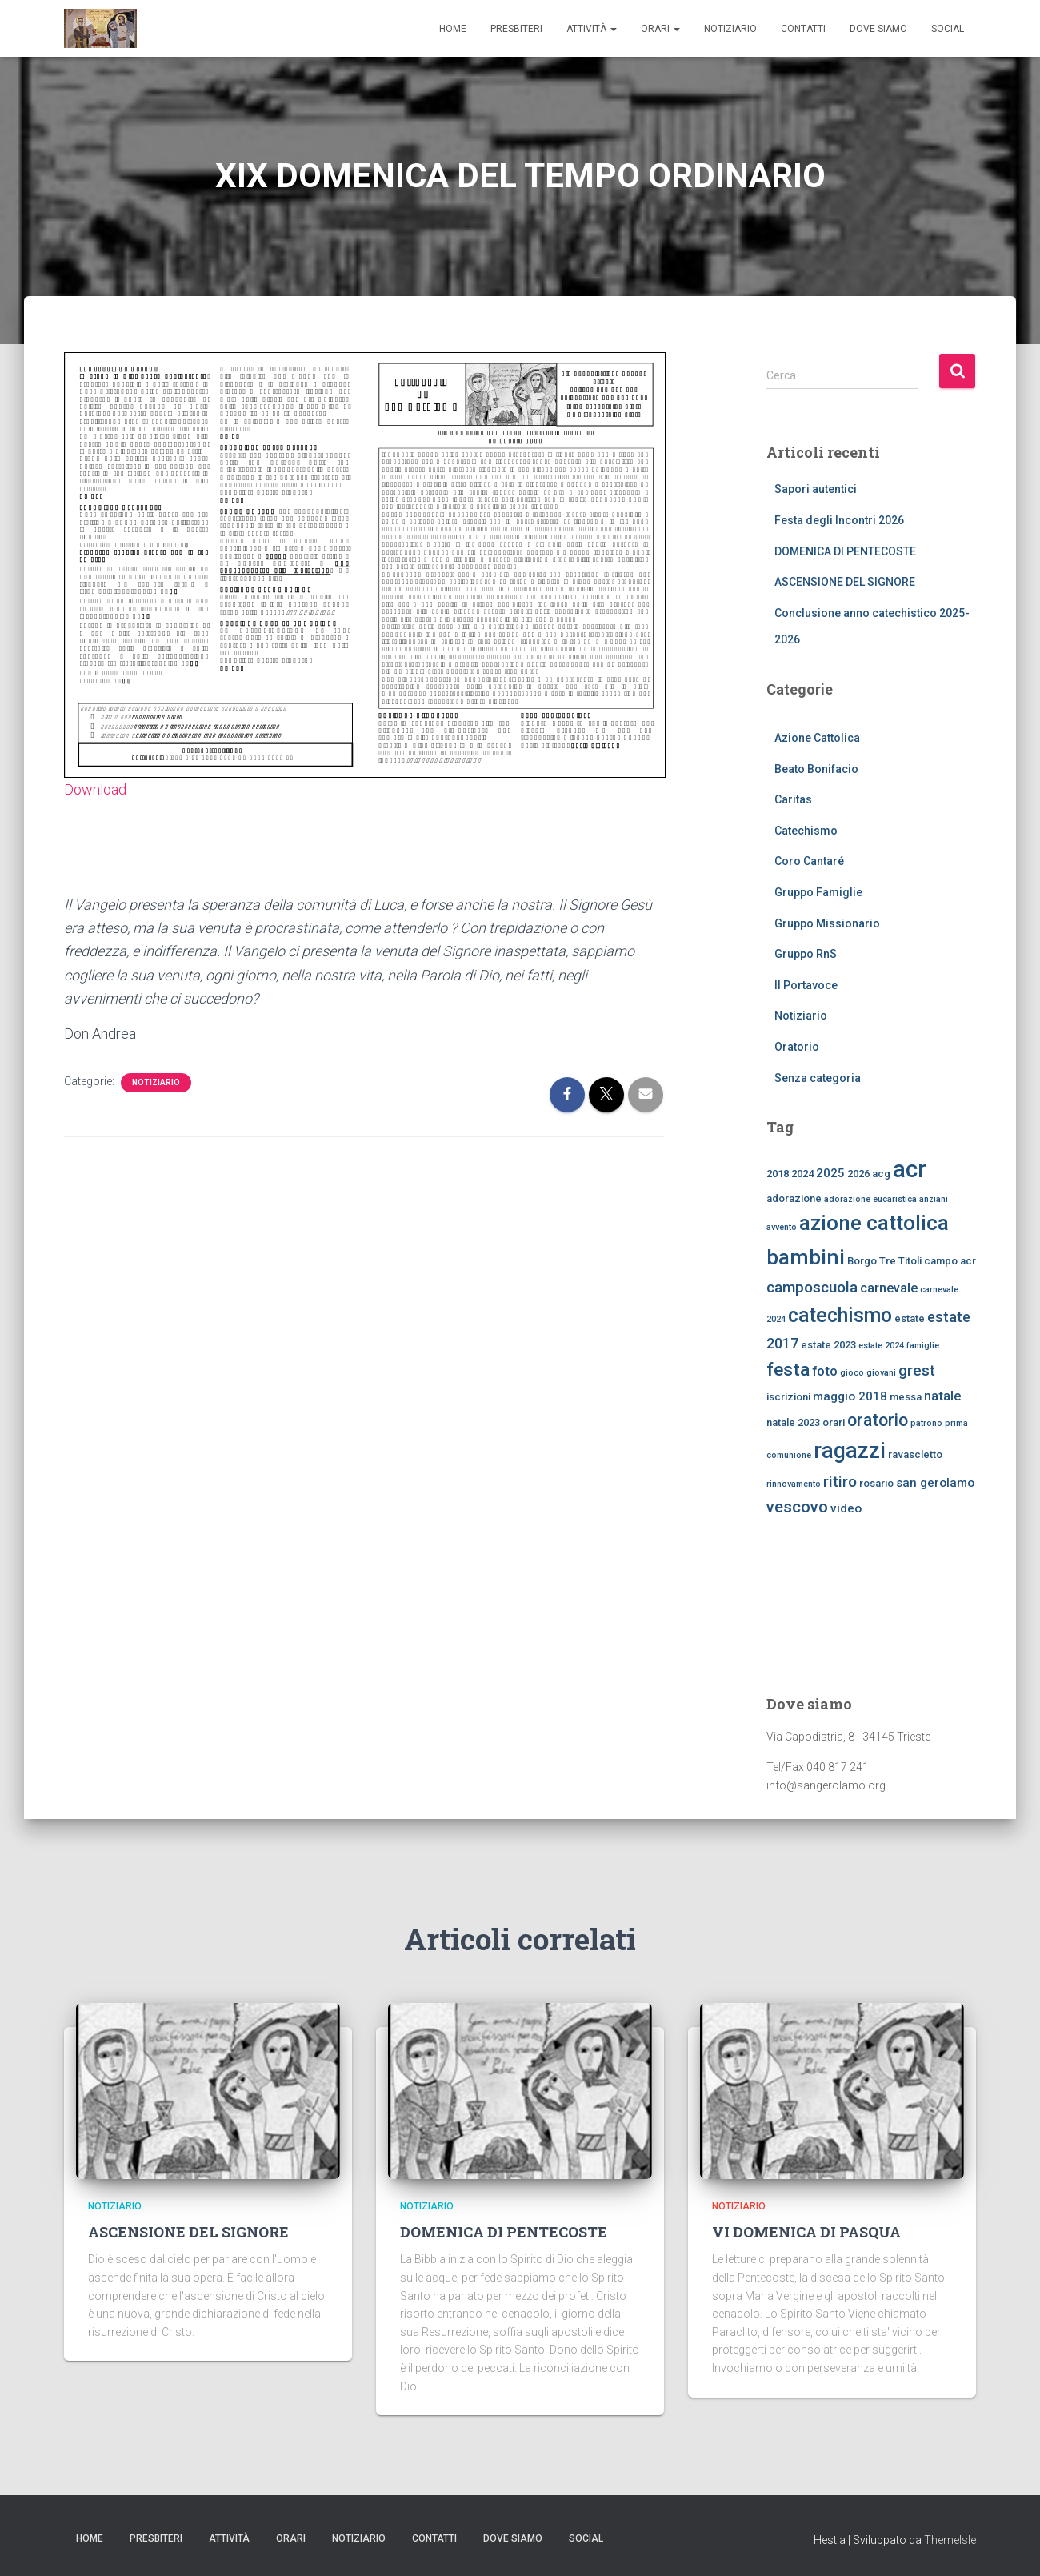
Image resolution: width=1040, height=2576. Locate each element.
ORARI (660, 28)
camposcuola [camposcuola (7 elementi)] (812, 1287)
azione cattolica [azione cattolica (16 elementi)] (874, 1223)
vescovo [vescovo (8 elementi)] (797, 1506)
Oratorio (796, 1046)
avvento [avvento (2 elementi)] (781, 1227)
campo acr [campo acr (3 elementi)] (950, 1261)
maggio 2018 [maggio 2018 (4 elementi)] (850, 1396)
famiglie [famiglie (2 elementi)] (922, 1345)
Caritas (793, 799)
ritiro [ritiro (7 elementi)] (840, 1481)
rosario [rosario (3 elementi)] (876, 1483)
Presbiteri (516, 28)
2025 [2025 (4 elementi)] (830, 1173)
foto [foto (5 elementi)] (825, 1371)
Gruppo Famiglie (818, 892)
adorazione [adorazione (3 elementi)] (794, 1198)
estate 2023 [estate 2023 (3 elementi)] (828, 1345)
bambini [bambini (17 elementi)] (805, 1256)
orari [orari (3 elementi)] (833, 1422)
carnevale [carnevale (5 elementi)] (889, 1288)
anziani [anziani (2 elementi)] (933, 1199)
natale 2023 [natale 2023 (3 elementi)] (793, 1422)
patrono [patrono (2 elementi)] (926, 1423)
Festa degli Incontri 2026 (839, 520)
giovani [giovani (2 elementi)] (881, 1373)
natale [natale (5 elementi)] (942, 1396)
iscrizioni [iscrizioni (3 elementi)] (788, 1397)
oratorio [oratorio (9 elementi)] (877, 1420)
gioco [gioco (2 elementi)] (852, 1373)
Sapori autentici (815, 489)
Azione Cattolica (817, 737)
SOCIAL (947, 28)
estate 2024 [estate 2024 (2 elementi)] (881, 1345)
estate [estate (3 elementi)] (909, 1318)
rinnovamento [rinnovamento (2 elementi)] (793, 1484)
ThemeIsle (950, 2540)
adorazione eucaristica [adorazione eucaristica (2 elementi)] (870, 1199)
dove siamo (878, 28)
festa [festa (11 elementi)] (788, 1369)
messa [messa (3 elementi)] (906, 1397)
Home (452, 28)
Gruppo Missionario (827, 923)
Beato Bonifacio (816, 769)
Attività (591, 28)
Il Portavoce (806, 985)
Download (95, 789)
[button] (613, 28)
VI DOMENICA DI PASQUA (806, 2231)
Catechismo (806, 830)
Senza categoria (817, 1078)
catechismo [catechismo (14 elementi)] (840, 1315)
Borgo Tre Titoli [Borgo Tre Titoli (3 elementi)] (884, 1261)
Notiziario (730, 28)
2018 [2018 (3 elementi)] (777, 1174)
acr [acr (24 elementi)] (909, 1169)
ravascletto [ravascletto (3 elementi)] (915, 1454)
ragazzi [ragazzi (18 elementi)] (850, 1451)
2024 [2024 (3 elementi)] (802, 1174)
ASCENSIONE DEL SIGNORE (844, 581)
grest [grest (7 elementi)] (916, 1370)
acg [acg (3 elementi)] (881, 1174)
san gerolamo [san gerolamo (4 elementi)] (935, 1483)
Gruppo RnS (805, 953)
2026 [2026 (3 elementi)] (858, 1174)
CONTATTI (803, 28)
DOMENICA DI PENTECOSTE (845, 551)
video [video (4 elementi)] (846, 1508)
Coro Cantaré (809, 861)
